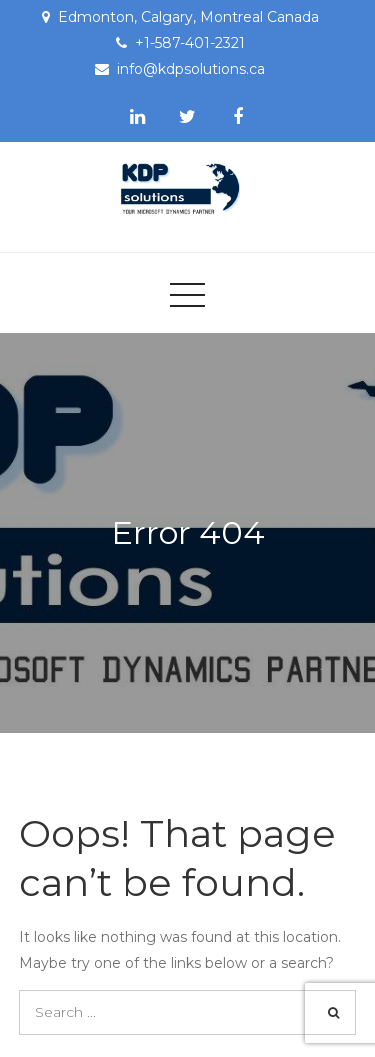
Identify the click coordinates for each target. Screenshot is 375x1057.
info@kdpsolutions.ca (191, 69)
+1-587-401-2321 (190, 43)
